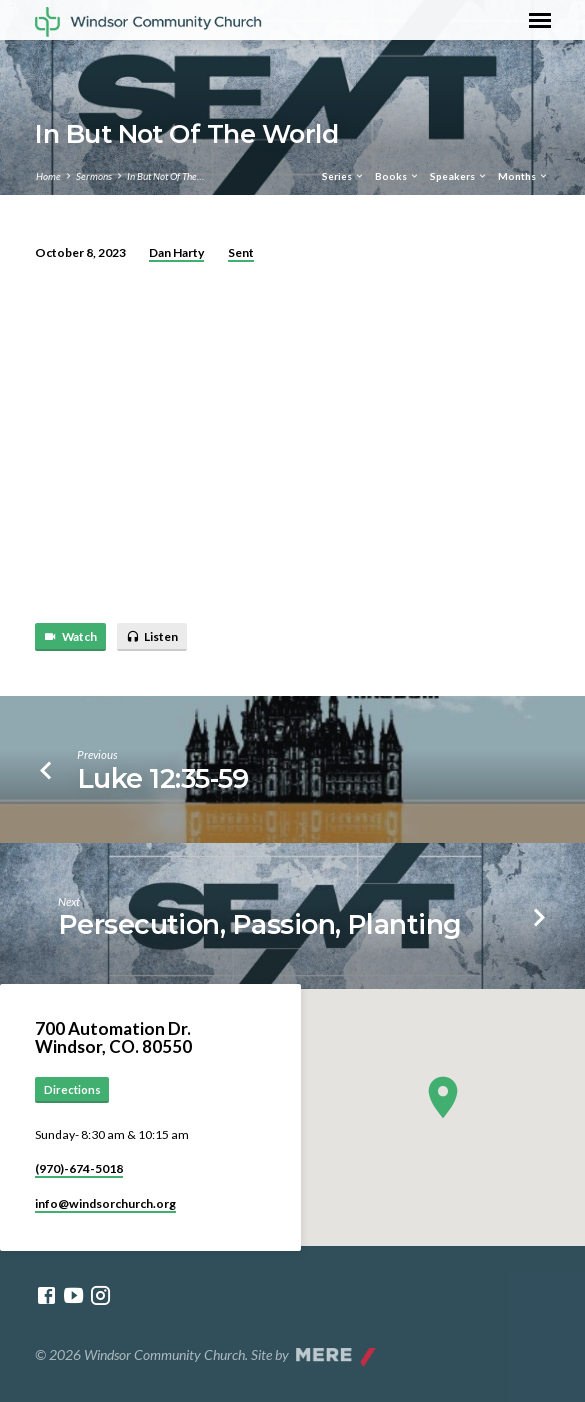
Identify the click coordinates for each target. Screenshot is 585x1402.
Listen (152, 637)
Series (343, 176)
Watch (70, 637)
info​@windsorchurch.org (105, 1203)
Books (397, 176)
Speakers (459, 176)
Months (523, 176)
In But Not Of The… (165, 176)
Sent (241, 252)
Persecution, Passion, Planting (260, 924)
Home (48, 176)
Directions (72, 1089)
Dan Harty (176, 252)
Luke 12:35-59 (163, 778)
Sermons (94, 176)
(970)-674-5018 (79, 1168)
